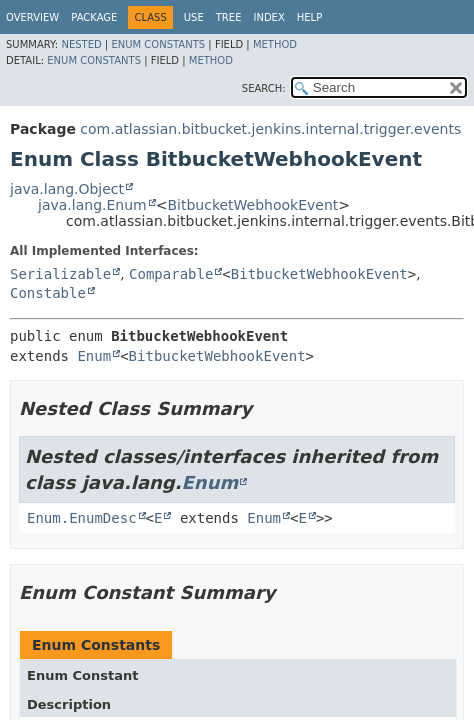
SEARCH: (264, 88)
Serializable (60, 274)
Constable (48, 293)
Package (94, 17)
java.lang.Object (67, 189)
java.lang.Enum (92, 205)
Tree (229, 17)
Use (194, 17)
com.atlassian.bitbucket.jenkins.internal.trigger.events (270, 129)
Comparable (171, 274)
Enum (94, 356)
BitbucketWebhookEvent (252, 205)
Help (309, 17)
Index (268, 17)
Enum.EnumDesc (82, 518)
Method (275, 44)
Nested (81, 44)
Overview (32, 17)
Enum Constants (158, 44)
